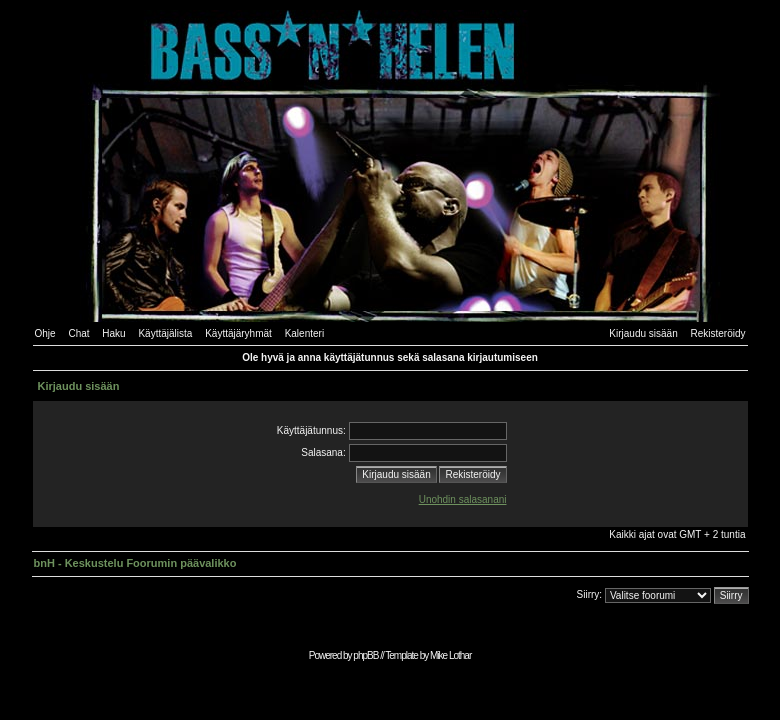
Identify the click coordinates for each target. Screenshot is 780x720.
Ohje (45, 333)
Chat (78, 333)
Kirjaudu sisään (643, 333)
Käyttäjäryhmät (238, 333)
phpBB (365, 655)
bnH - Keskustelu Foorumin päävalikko (135, 563)
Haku (113, 333)
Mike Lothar (450, 655)
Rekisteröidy (717, 333)
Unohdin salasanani (463, 499)
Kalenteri (304, 333)
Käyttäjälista (165, 333)
